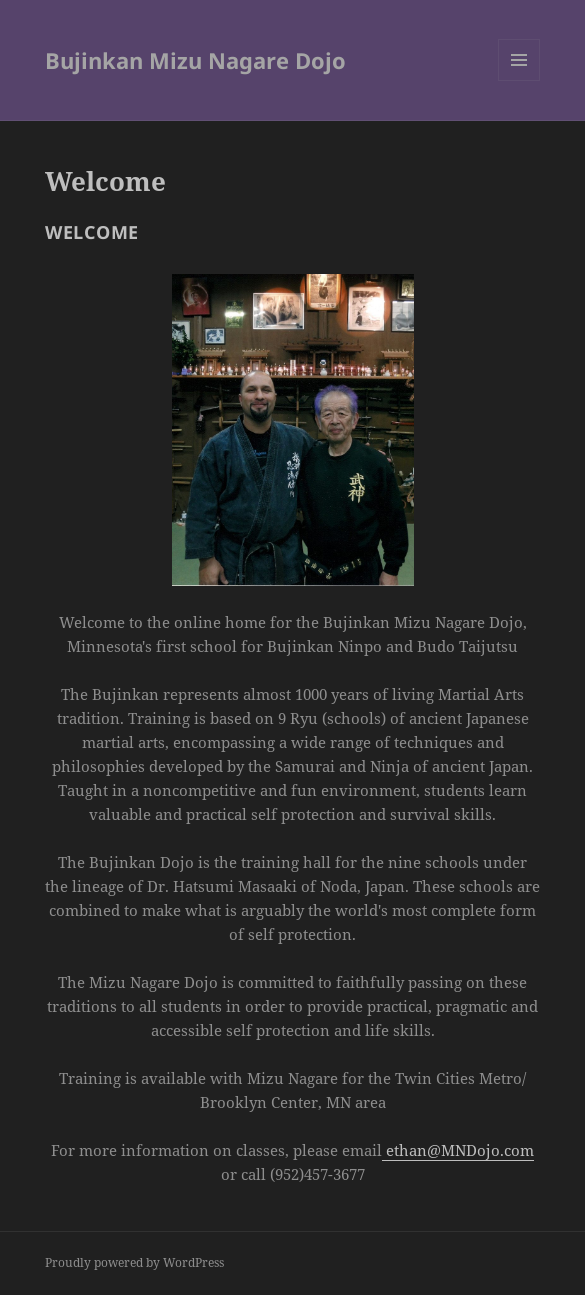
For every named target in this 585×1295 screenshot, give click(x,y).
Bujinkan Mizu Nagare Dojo (195, 60)
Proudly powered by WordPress (134, 1262)
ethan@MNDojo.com (458, 1150)
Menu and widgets (519, 80)
